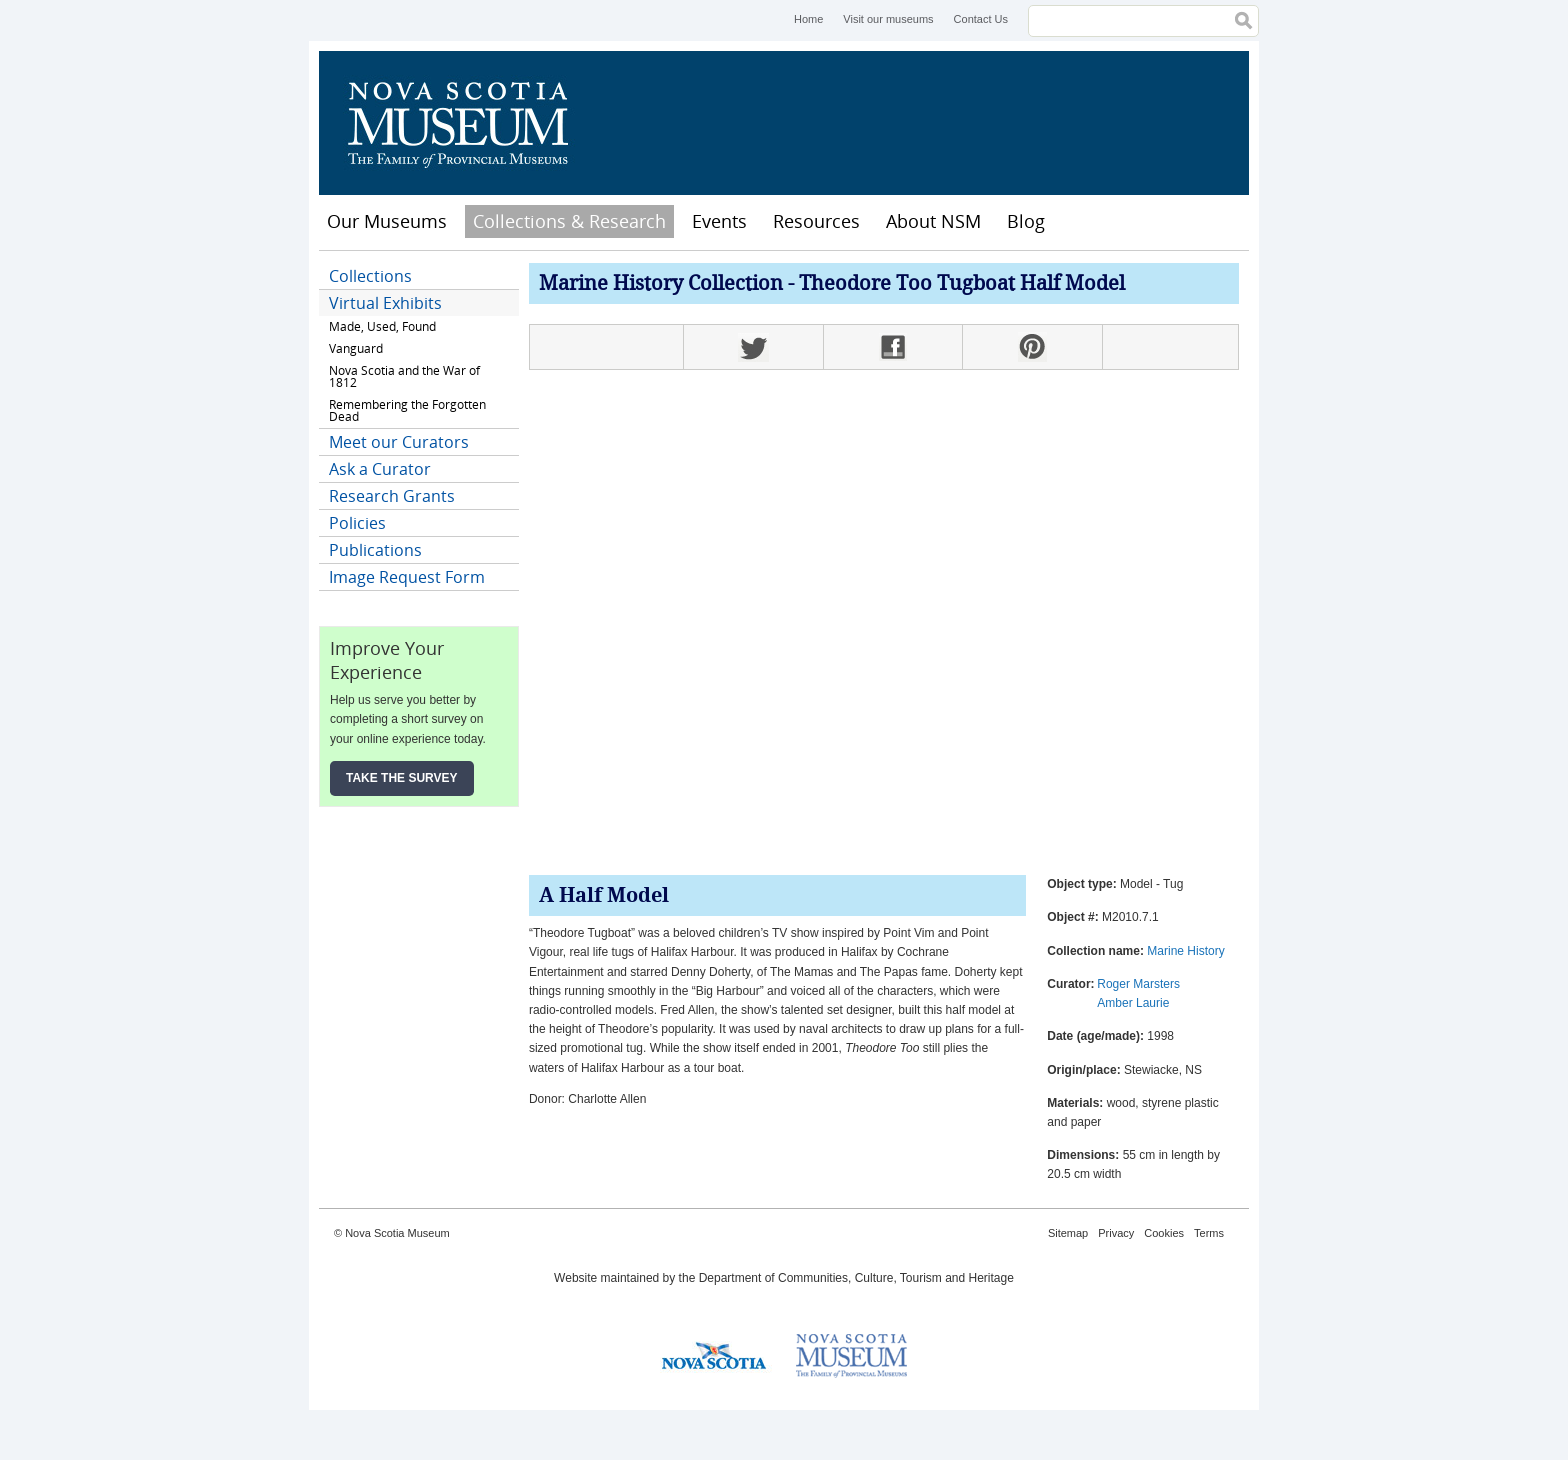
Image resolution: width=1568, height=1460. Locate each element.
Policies (357, 523)
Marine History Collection (661, 284)
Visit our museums (888, 19)
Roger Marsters (1138, 984)
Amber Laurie (1133, 1003)
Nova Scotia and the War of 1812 (404, 376)
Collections (370, 276)
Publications (375, 550)
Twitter (753, 347)
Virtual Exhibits (385, 303)
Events (719, 221)
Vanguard (356, 348)
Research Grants (392, 496)
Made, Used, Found (382, 326)
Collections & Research (569, 221)
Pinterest (1032, 347)
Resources (816, 221)
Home (808, 19)
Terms (1209, 1233)
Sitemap (1068, 1233)
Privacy (1116, 1233)
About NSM (933, 221)
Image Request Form (407, 577)
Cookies (1164, 1233)
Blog (1026, 221)
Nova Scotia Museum (469, 123)
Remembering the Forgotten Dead (407, 410)
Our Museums (387, 221)
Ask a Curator (380, 469)
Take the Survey (402, 778)
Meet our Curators (399, 442)
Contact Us (981, 19)
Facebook (893, 347)
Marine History (1185, 951)
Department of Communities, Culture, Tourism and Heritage (856, 1278)
